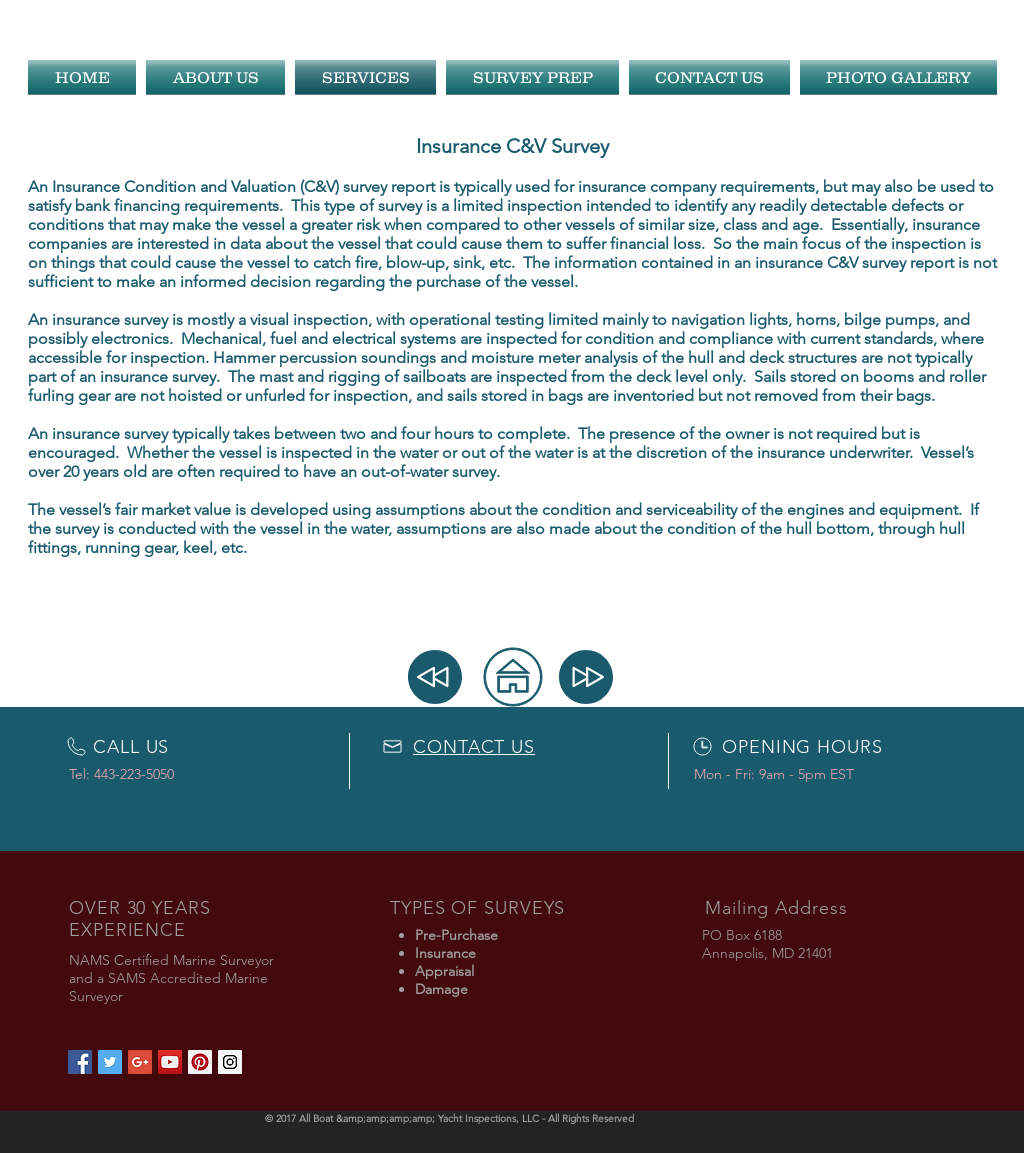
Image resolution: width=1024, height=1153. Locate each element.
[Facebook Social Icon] (80, 1062)
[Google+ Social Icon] (140, 1062)
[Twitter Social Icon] (110, 1062)
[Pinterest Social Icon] (200, 1062)
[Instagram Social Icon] (230, 1062)
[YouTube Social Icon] (170, 1062)
